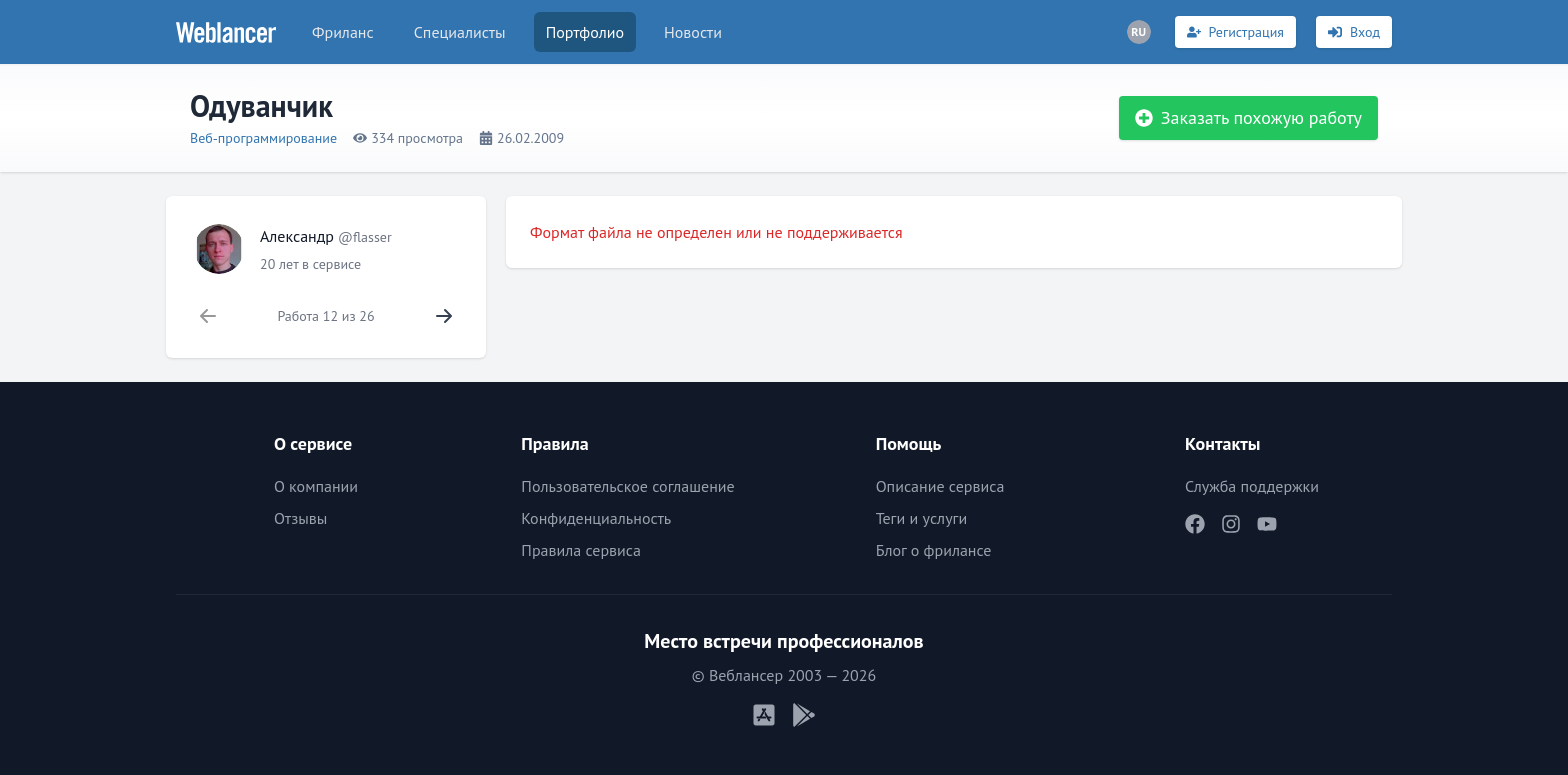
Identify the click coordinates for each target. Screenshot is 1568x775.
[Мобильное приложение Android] (804, 715)
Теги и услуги (922, 518)
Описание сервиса (940, 486)
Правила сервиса (581, 550)
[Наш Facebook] (1195, 524)
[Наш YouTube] (1267, 524)
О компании (316, 486)
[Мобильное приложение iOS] (764, 715)
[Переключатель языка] (1139, 32)
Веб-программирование (263, 138)
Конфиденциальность (596, 518)
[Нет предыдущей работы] (208, 316)
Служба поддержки (1252, 486)
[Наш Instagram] (1231, 524)
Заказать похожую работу (1248, 117)
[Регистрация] (1235, 32)
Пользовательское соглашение (627, 486)
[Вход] (1354, 32)
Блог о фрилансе (934, 550)
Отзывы (300, 518)
